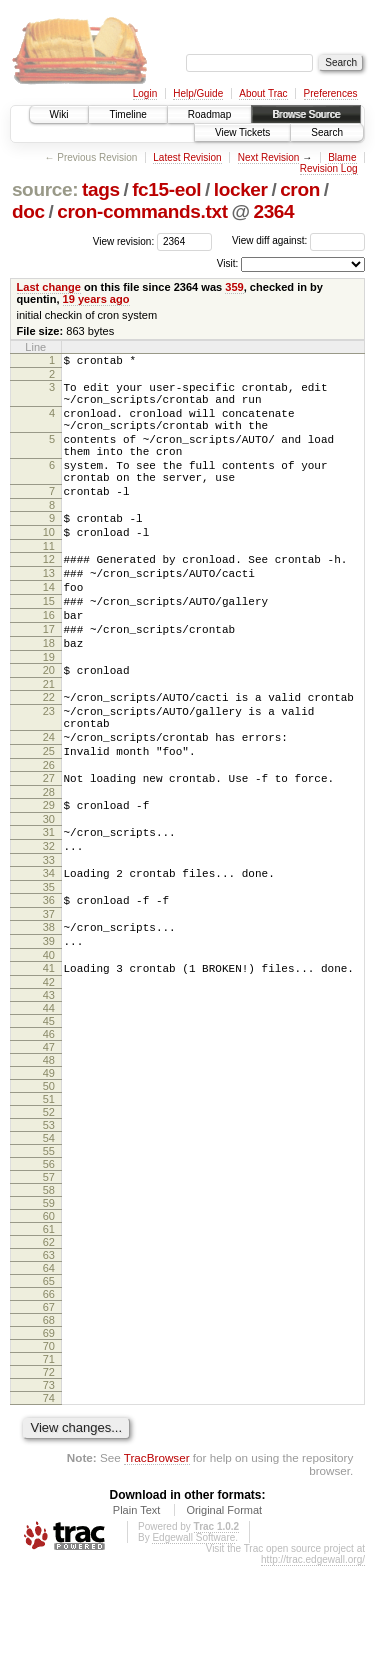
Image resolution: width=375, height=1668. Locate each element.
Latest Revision (187, 157)
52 (49, 1214)
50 (49, 1188)
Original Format (224, 1612)
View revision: (124, 240)
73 (49, 1487)
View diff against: (298, 240)
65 (49, 1383)
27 (49, 853)
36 (49, 990)
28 (49, 870)
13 (49, 612)
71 (49, 1461)
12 (49, 595)
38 (49, 1020)
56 (49, 1266)
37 (49, 1007)
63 (49, 1357)
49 (49, 1175)
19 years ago (96, 299)
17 (49, 680)
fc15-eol (166, 189)
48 (49, 1162)
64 (49, 1370)
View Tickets (242, 132)
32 (49, 930)
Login (145, 93)
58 (49, 1292)
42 (49, 1084)
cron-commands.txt (142, 211)
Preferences (331, 93)
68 (49, 1422)
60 (49, 1318)
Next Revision (269, 157)
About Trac (263, 93)
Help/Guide (198, 93)
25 (49, 823)
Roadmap (209, 114)
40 (49, 1054)
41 (49, 1067)
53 (49, 1227)
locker (241, 189)
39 (49, 1037)
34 (49, 960)
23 (49, 774)
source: (45, 189)
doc (28, 211)
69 (49, 1435)
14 (49, 629)
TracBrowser (157, 1559)
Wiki (59, 114)
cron (300, 189)
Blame (342, 157)
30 (49, 900)
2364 (273, 211)
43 (49, 1097)
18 (49, 697)
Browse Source (306, 114)
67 (49, 1409)
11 (49, 582)
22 (49, 757)
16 (49, 663)
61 (49, 1331)
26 (49, 840)
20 (49, 727)
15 (49, 646)
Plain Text (137, 1612)
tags (101, 189)
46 (49, 1136)
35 (49, 977)
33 (49, 947)
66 (49, 1396)
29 (49, 883)
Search (327, 132)
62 (49, 1344)
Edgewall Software (193, 1639)
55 (49, 1253)
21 (49, 744)
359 (234, 287)
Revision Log (329, 168)
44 (49, 1110)
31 (49, 913)
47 (49, 1149)
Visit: (228, 263)
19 (49, 714)
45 (49, 1123)
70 (49, 1448)
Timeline (127, 114)
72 (49, 1474)
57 (49, 1279)
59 (49, 1305)
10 (49, 565)
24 (49, 806)
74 (49, 1500)
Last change (49, 287)
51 (49, 1201)
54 (49, 1240)
